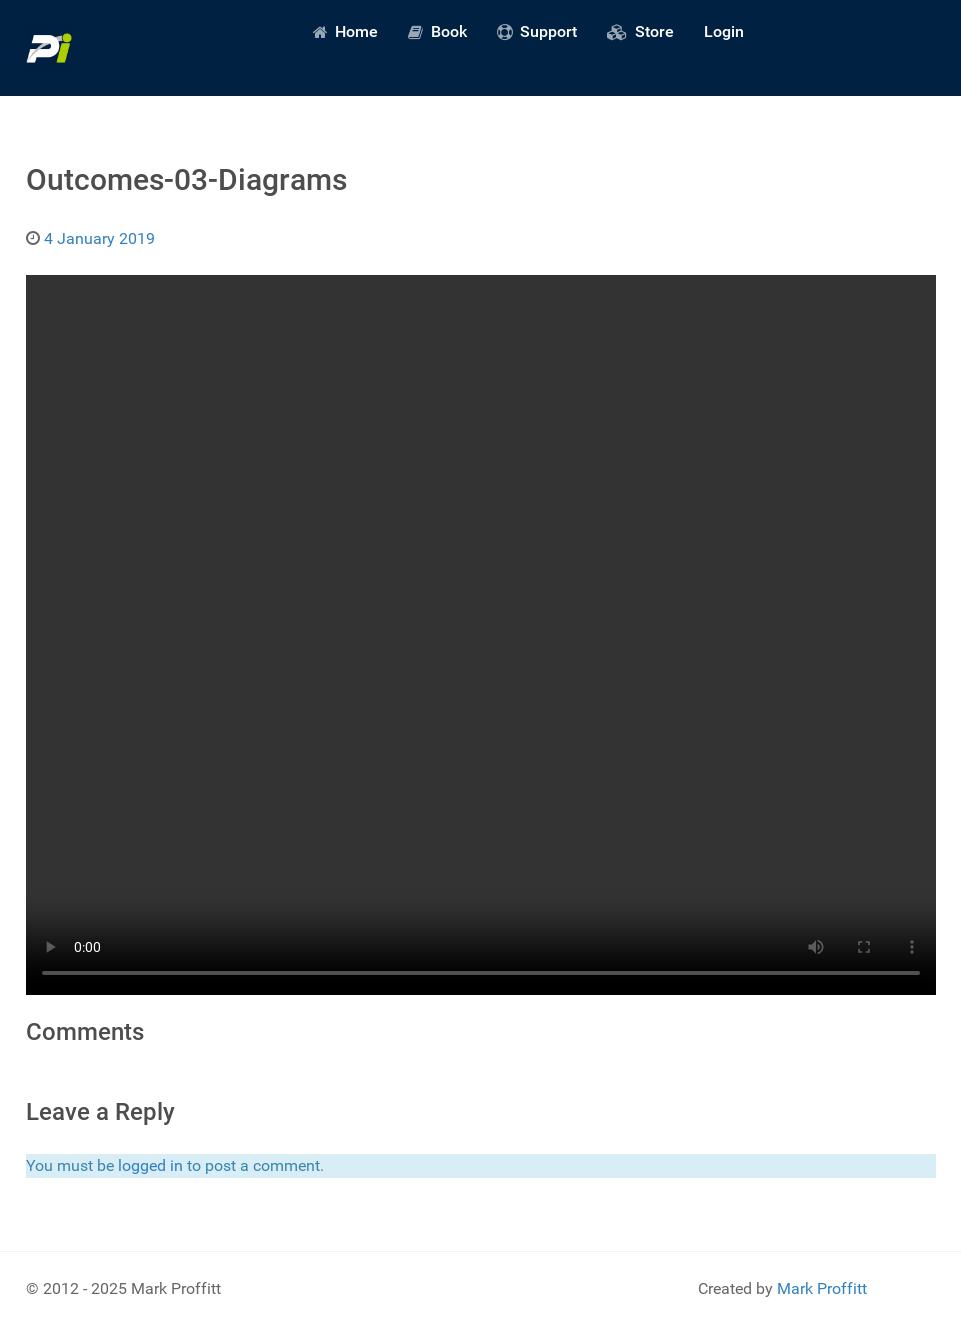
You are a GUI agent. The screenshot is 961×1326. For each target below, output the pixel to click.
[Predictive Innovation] (49, 48)
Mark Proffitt (822, 1288)
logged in (150, 1165)
